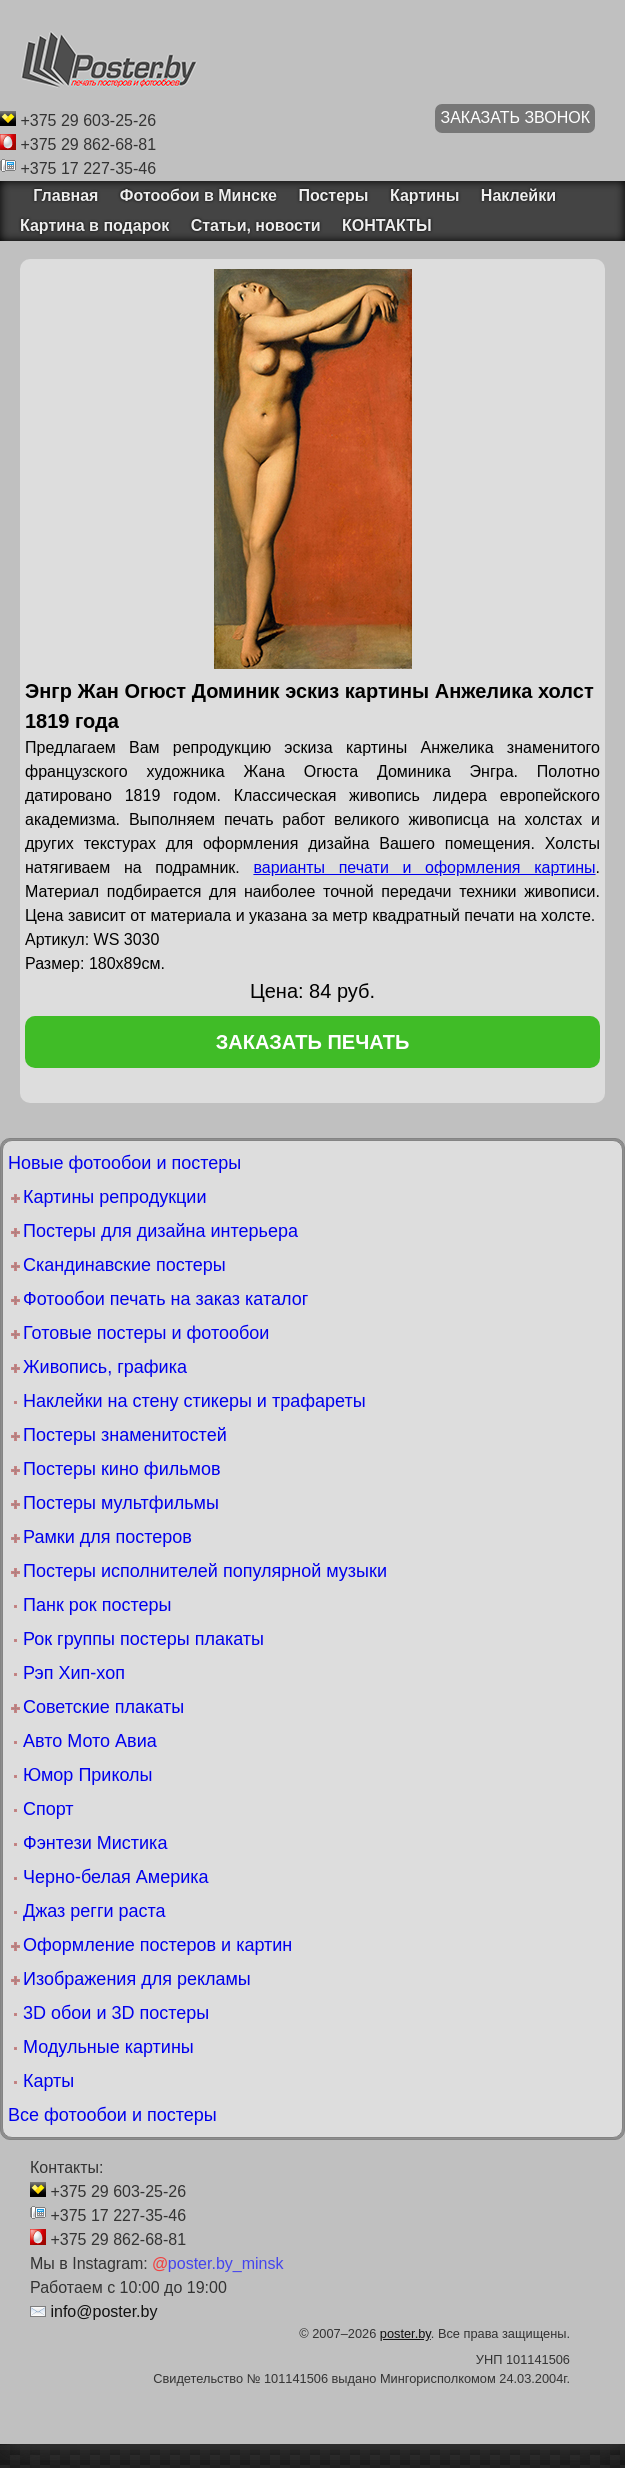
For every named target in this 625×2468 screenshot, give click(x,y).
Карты (48, 2081)
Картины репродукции (114, 1197)
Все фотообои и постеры (112, 2115)
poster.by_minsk (217, 2263)
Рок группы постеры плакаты (143, 1639)
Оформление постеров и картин (157, 1945)
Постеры (333, 195)
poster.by (405, 2333)
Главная (59, 195)
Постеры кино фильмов (122, 1469)
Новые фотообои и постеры (124, 1163)
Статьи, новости (256, 225)
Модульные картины (108, 2047)
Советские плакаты (103, 1707)
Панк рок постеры (97, 1605)
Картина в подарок (94, 225)
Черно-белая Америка (115, 1877)
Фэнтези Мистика (95, 1843)
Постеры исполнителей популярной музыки (205, 1571)
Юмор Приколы (88, 1775)
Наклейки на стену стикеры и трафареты (194, 1401)
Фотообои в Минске (198, 195)
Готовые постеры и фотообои (146, 1333)
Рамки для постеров (107, 1537)
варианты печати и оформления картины (424, 867)
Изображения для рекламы (137, 1979)
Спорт (48, 1809)
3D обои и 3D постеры (116, 2013)
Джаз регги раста (94, 1911)
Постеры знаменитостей (125, 1435)
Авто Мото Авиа (90, 1741)
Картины (424, 195)
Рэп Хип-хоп (74, 1673)
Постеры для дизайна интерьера (160, 1231)
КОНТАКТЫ (387, 225)
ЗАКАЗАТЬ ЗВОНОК (515, 117)
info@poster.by (103, 2311)
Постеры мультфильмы (121, 1503)
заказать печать (313, 1042)
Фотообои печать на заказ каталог (165, 1299)
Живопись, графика (105, 1367)
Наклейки (518, 195)
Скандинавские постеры (124, 1265)
